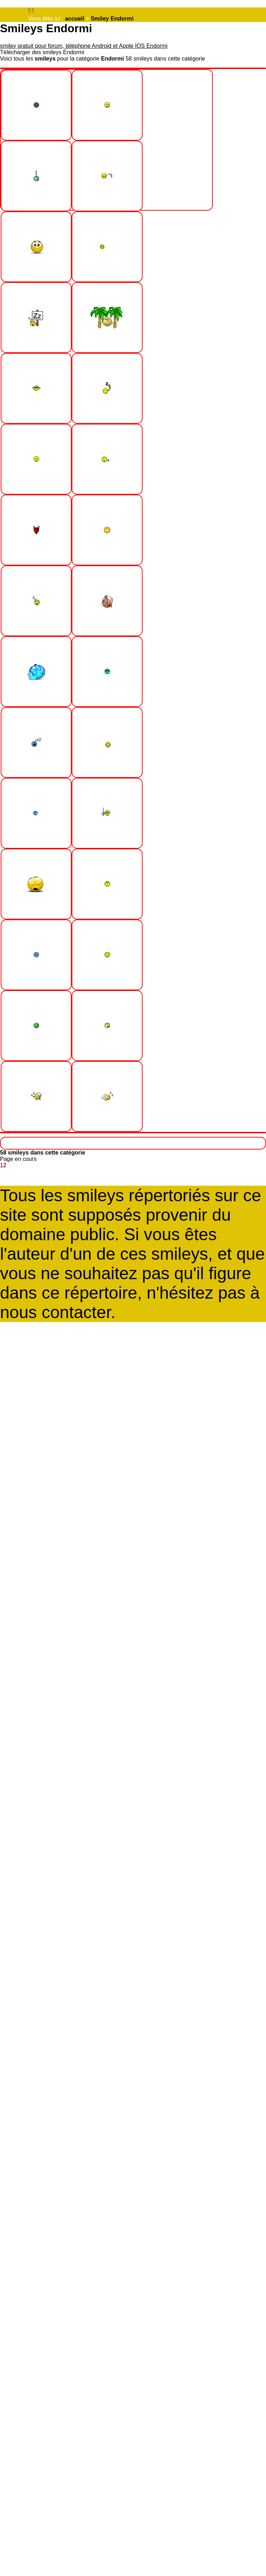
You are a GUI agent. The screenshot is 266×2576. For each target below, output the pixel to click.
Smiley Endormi (112, 19)
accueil (74, 19)
